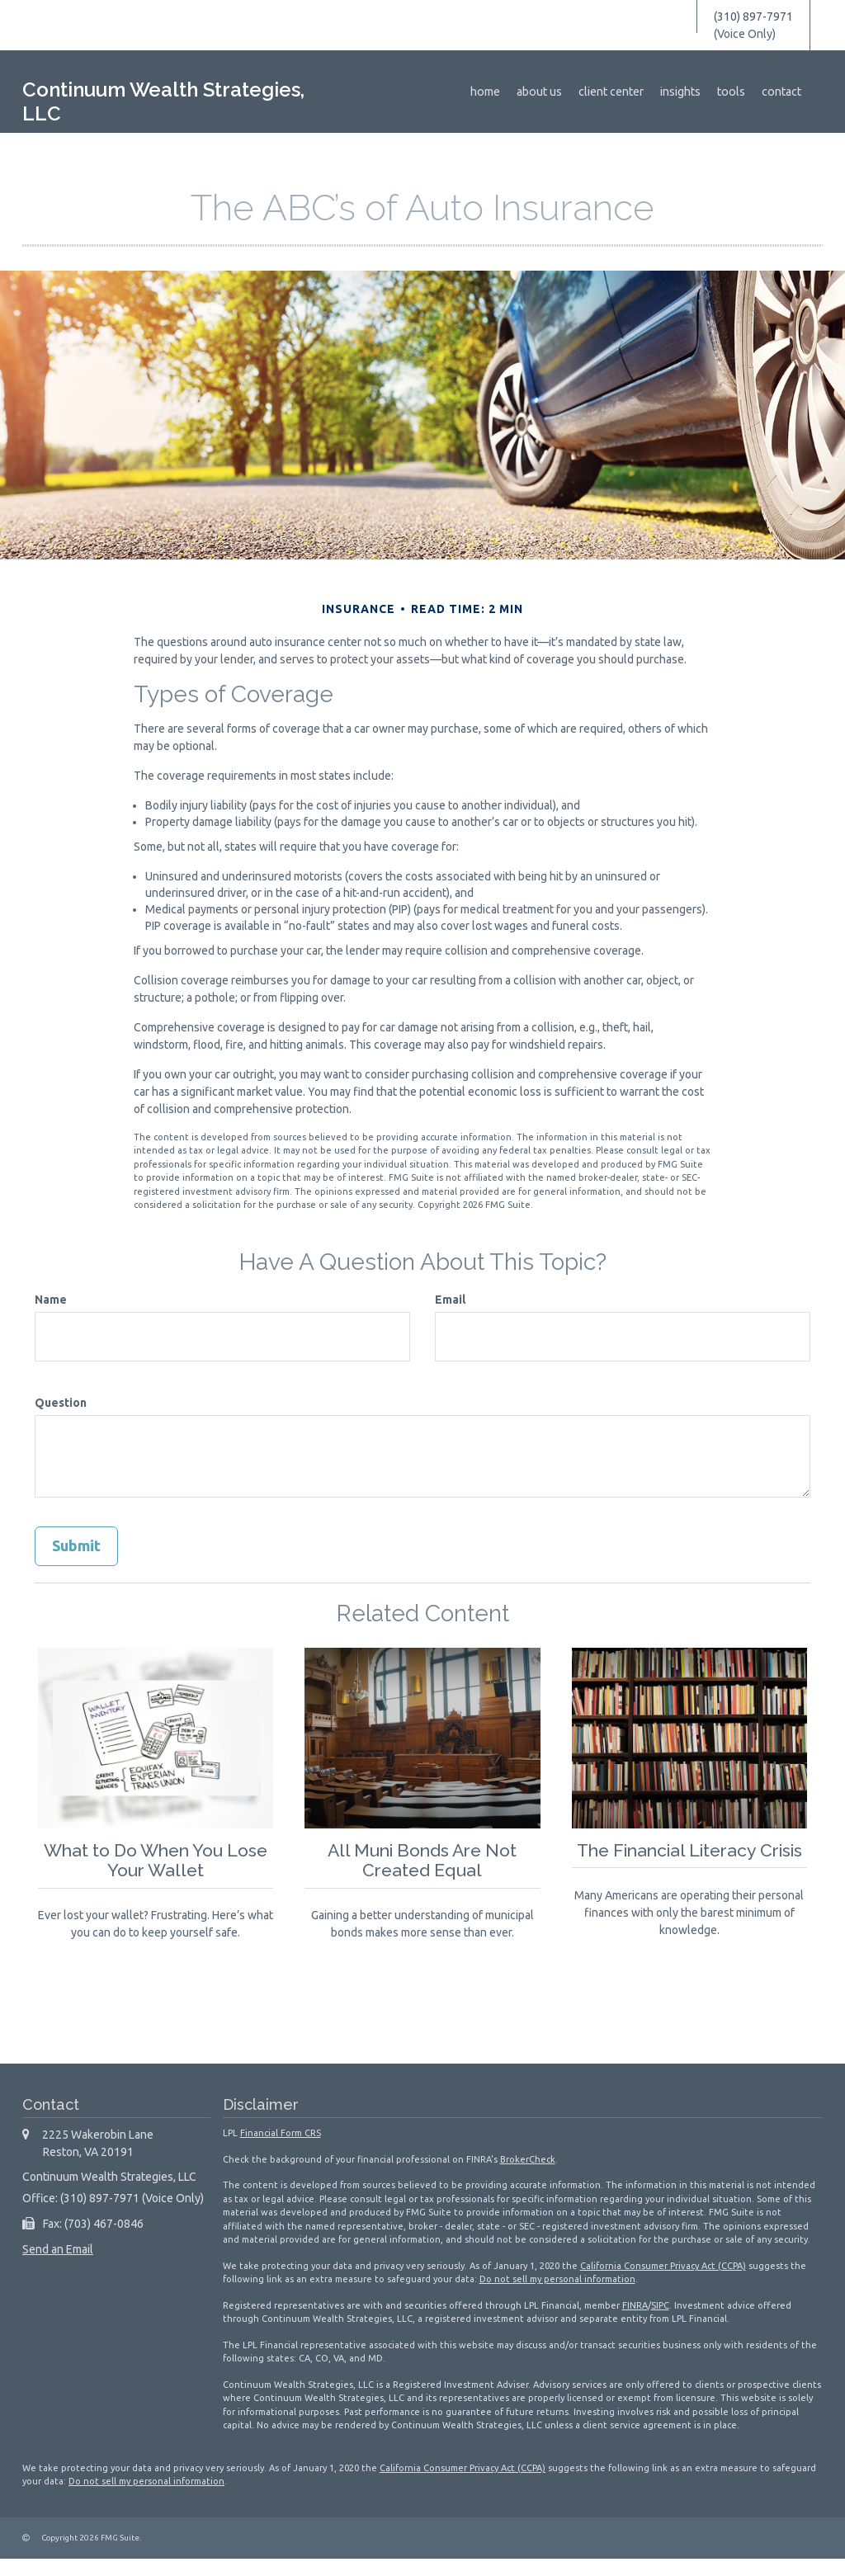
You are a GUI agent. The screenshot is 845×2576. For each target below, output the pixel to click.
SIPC (660, 2323)
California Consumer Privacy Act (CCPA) (663, 2283)
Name (51, 1299)
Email (450, 1299)
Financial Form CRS (280, 2150)
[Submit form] (76, 1546)
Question (61, 1402)
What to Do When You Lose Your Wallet (155, 1860)
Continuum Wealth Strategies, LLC (163, 101)
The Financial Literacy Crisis (689, 1860)
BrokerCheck (527, 2177)
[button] (548, 91)
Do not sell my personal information (557, 2296)
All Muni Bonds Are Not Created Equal (422, 1860)
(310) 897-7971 (753, 16)
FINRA (635, 2323)
